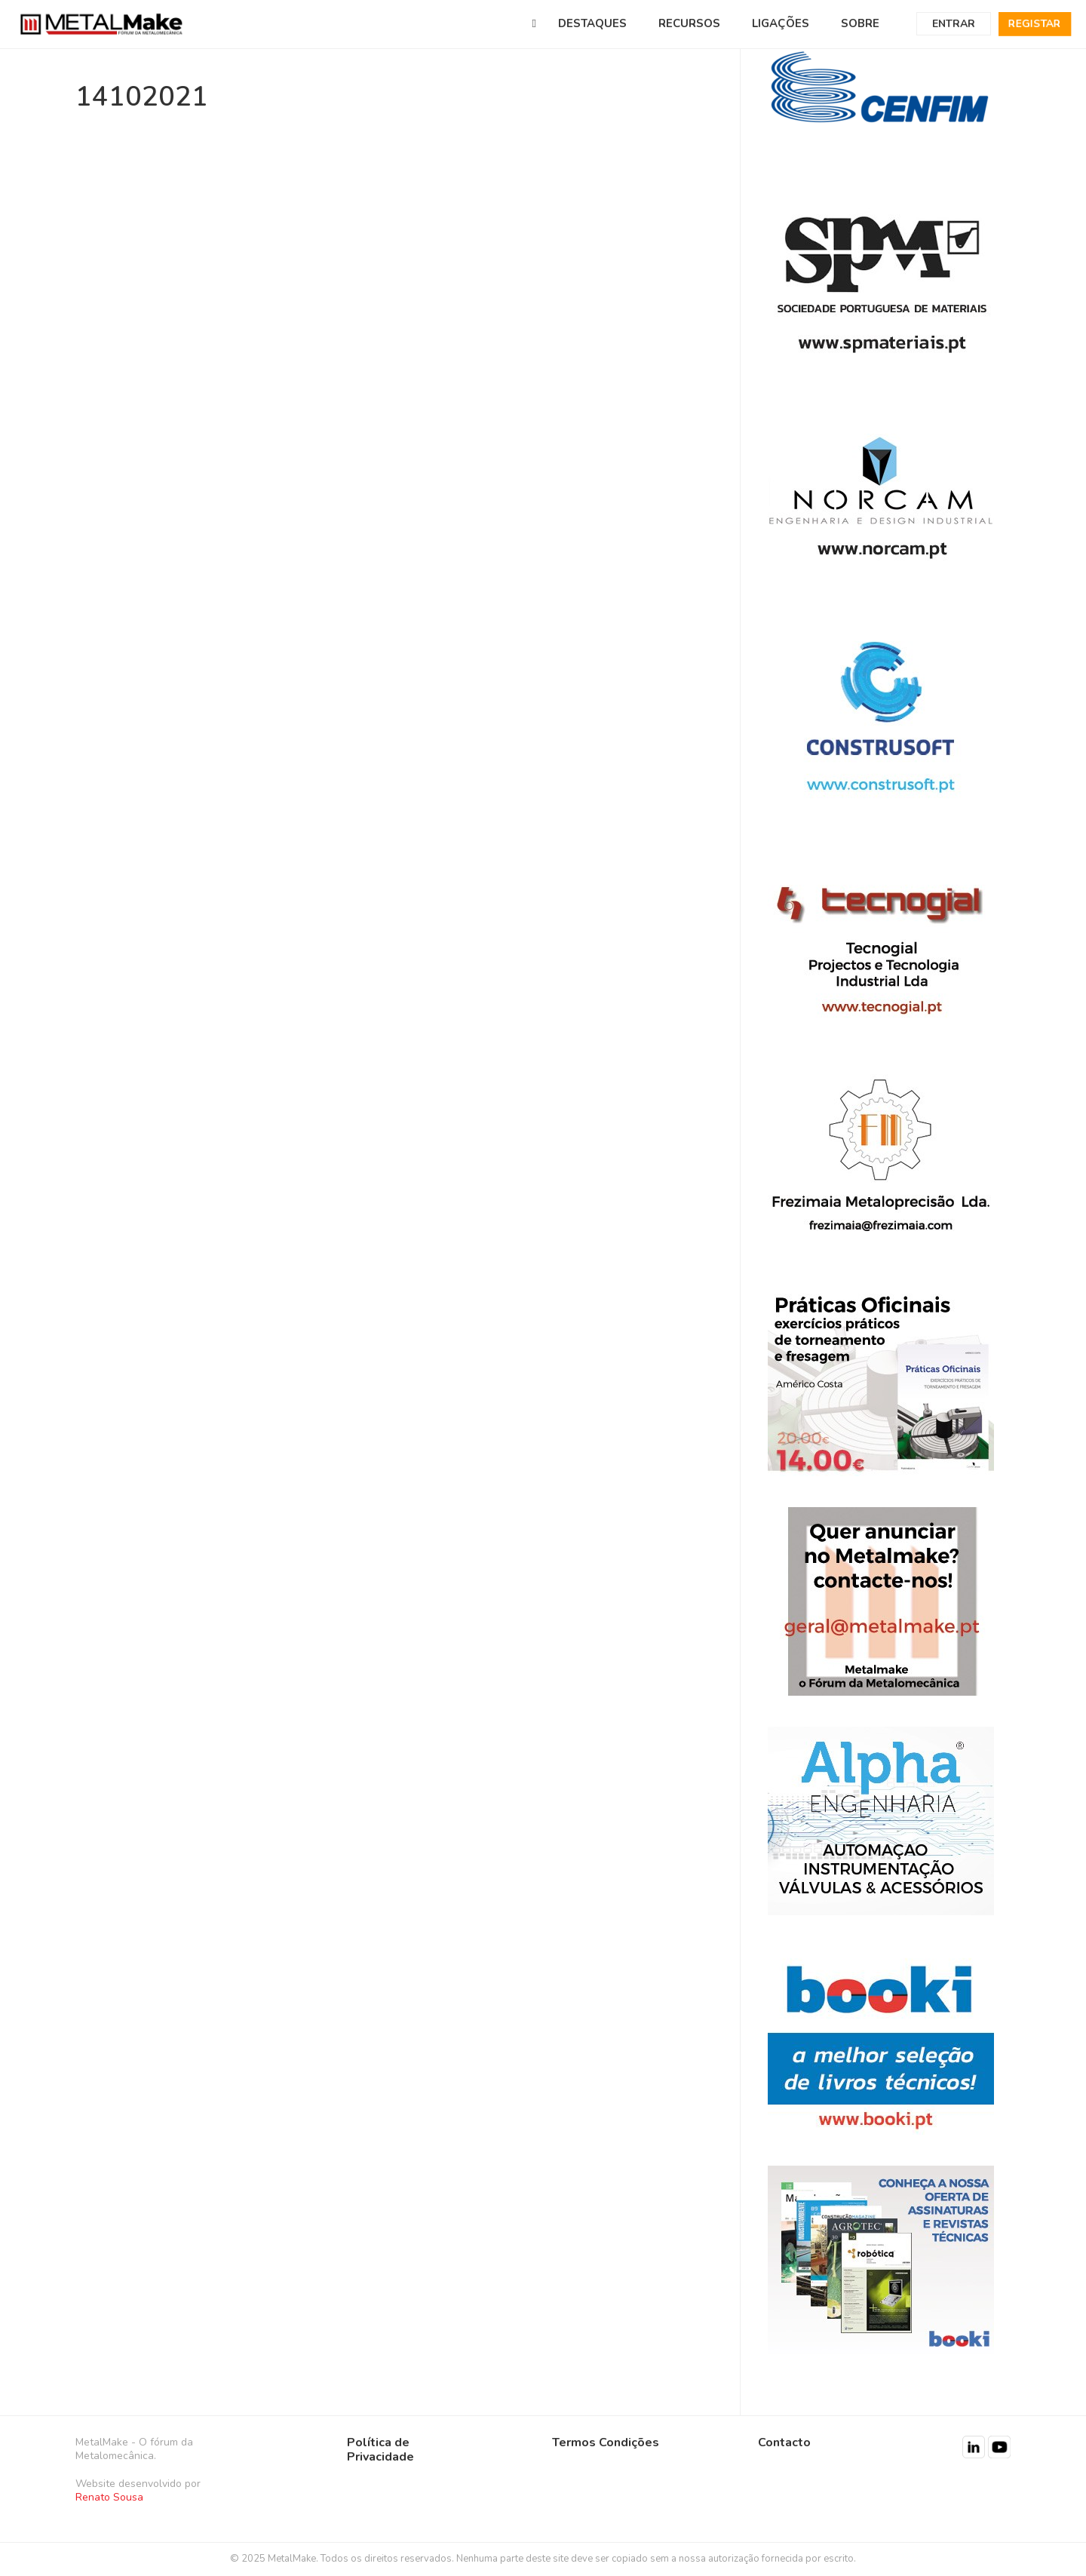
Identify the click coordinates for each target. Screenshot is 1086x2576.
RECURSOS (689, 23)
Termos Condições (605, 2442)
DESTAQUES (592, 23)
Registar (1034, 24)
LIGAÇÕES (780, 23)
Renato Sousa (109, 2497)
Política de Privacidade (380, 2449)
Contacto (784, 2442)
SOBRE (860, 23)
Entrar (953, 24)
